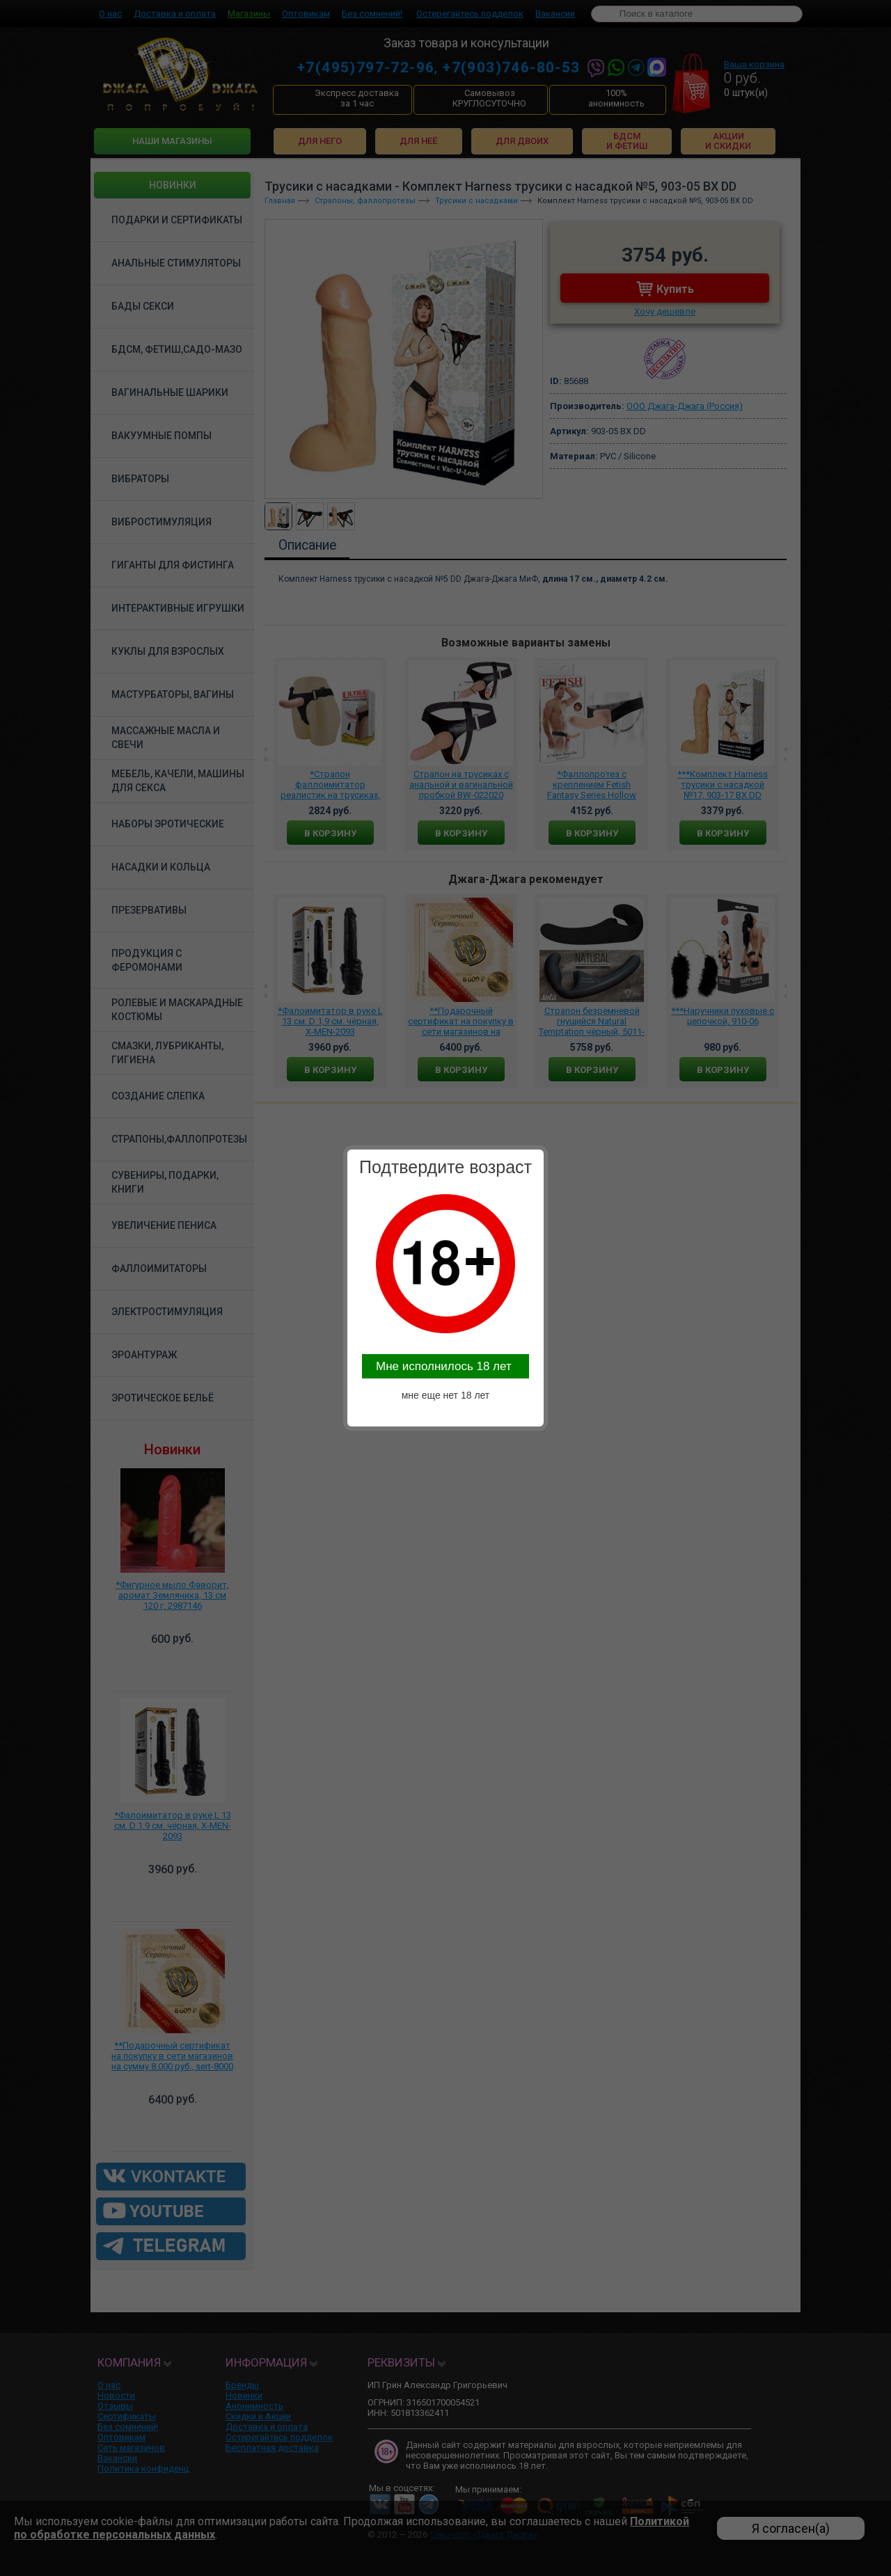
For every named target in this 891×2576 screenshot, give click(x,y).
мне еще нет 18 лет (446, 1395)
